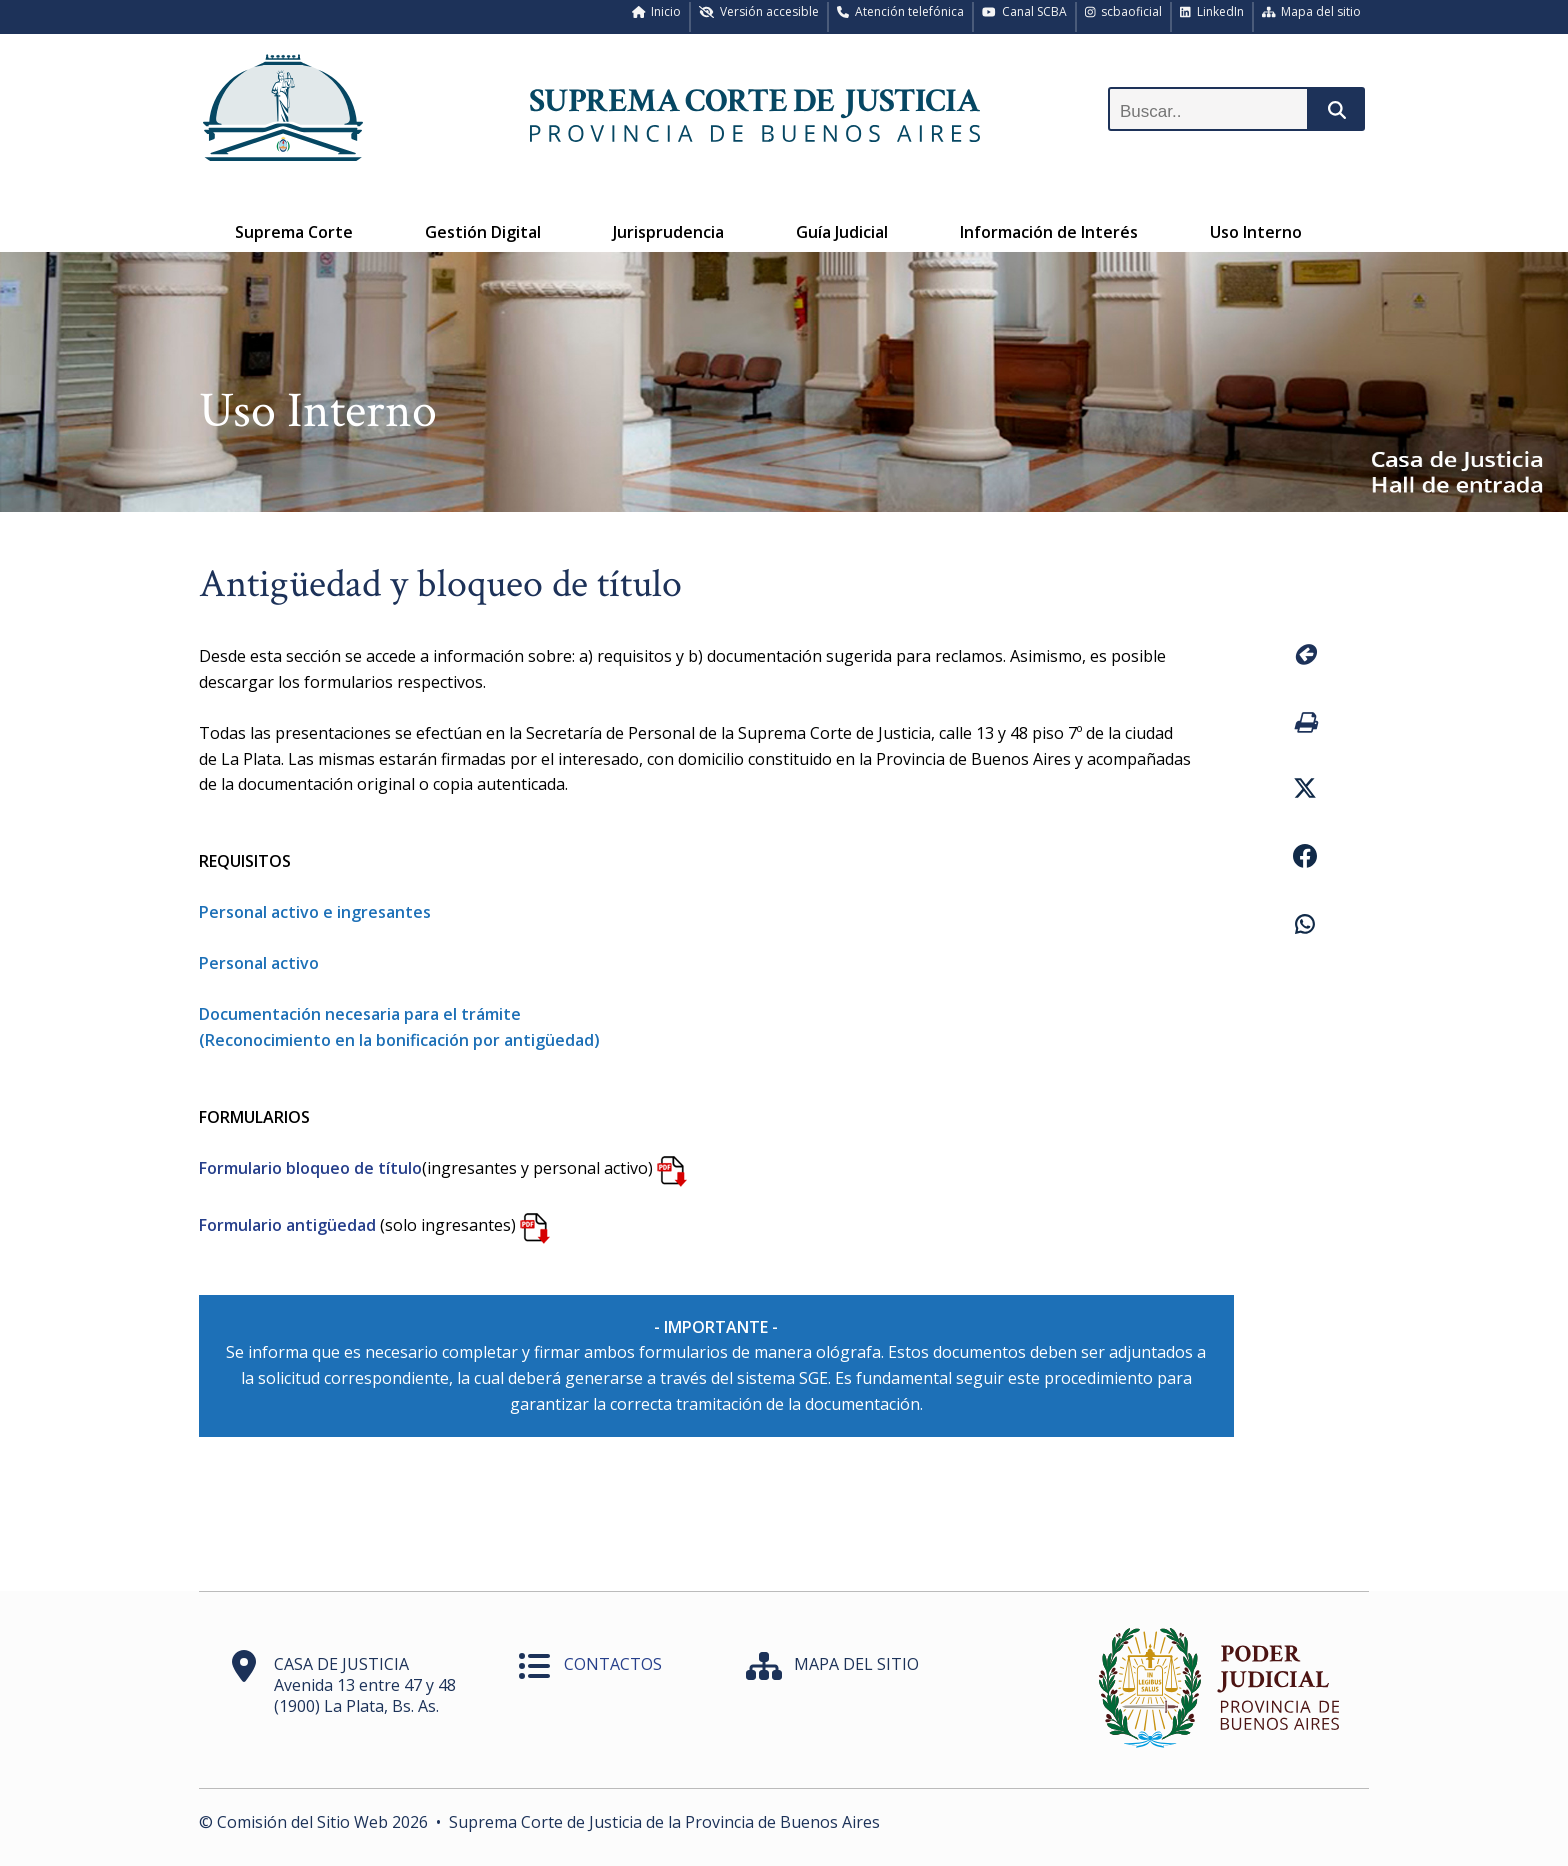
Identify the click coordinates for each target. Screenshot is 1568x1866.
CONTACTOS (613, 1664)
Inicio (657, 11)
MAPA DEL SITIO (856, 1664)
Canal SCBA (1024, 11)
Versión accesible (759, 11)
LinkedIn (1212, 11)
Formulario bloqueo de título (310, 1168)
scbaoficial (1124, 11)
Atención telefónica (900, 11)
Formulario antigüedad (287, 1225)
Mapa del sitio (1312, 11)
